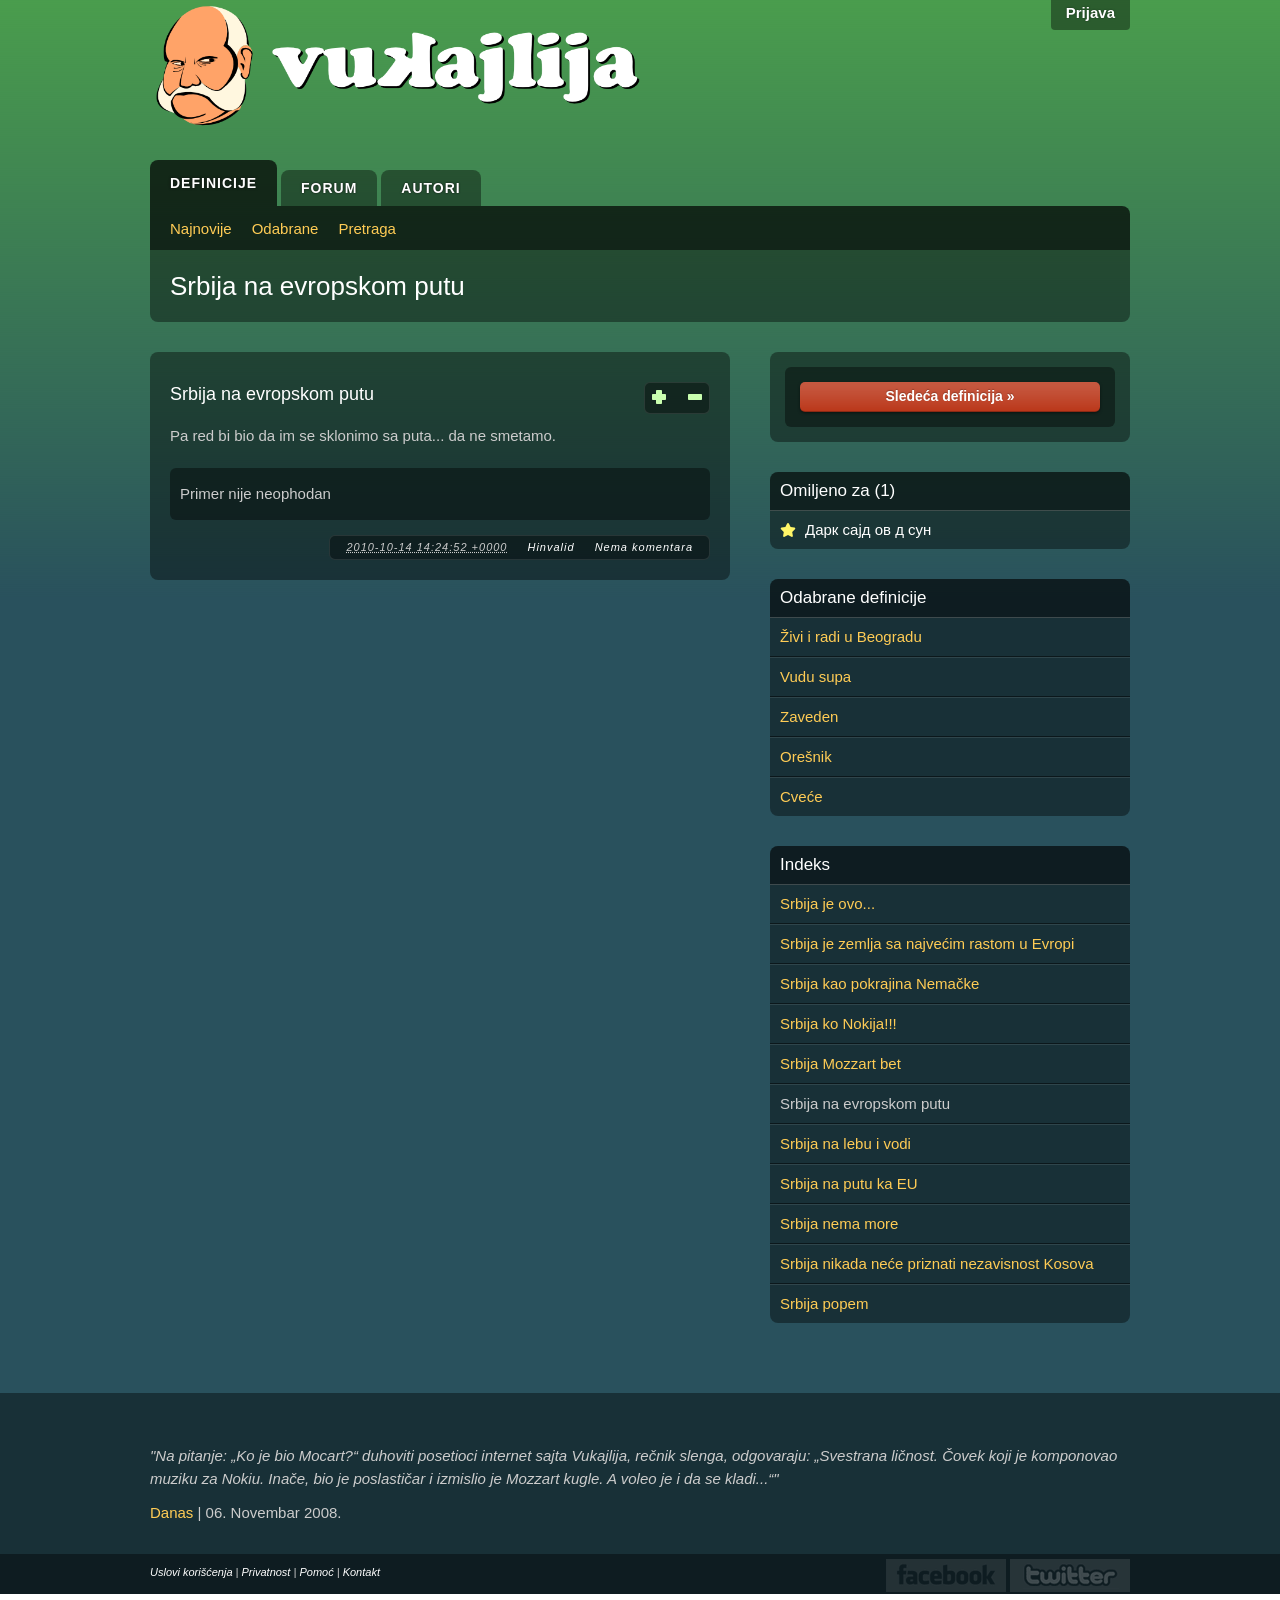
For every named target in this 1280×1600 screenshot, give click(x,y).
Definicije (213, 183)
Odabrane (285, 228)
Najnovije (201, 228)
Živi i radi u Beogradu (851, 636)
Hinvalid (550, 547)
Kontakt (361, 1572)
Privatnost (266, 1572)
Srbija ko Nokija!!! (838, 1023)
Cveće (801, 796)
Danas (171, 1512)
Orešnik (806, 756)
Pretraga (367, 228)
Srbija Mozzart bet (840, 1063)
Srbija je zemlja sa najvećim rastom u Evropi (927, 943)
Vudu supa (815, 676)
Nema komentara (644, 547)
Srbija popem (824, 1303)
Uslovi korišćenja (191, 1572)
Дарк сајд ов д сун (868, 529)
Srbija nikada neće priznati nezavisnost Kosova (937, 1263)
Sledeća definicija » (949, 396)
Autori (430, 188)
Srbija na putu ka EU (849, 1183)
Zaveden (809, 716)
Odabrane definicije (853, 598)
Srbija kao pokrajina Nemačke (879, 983)
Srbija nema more (839, 1223)
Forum (329, 188)
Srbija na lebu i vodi (845, 1143)
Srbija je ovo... (827, 903)
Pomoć (316, 1572)
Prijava (1090, 12)
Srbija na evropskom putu (317, 286)
